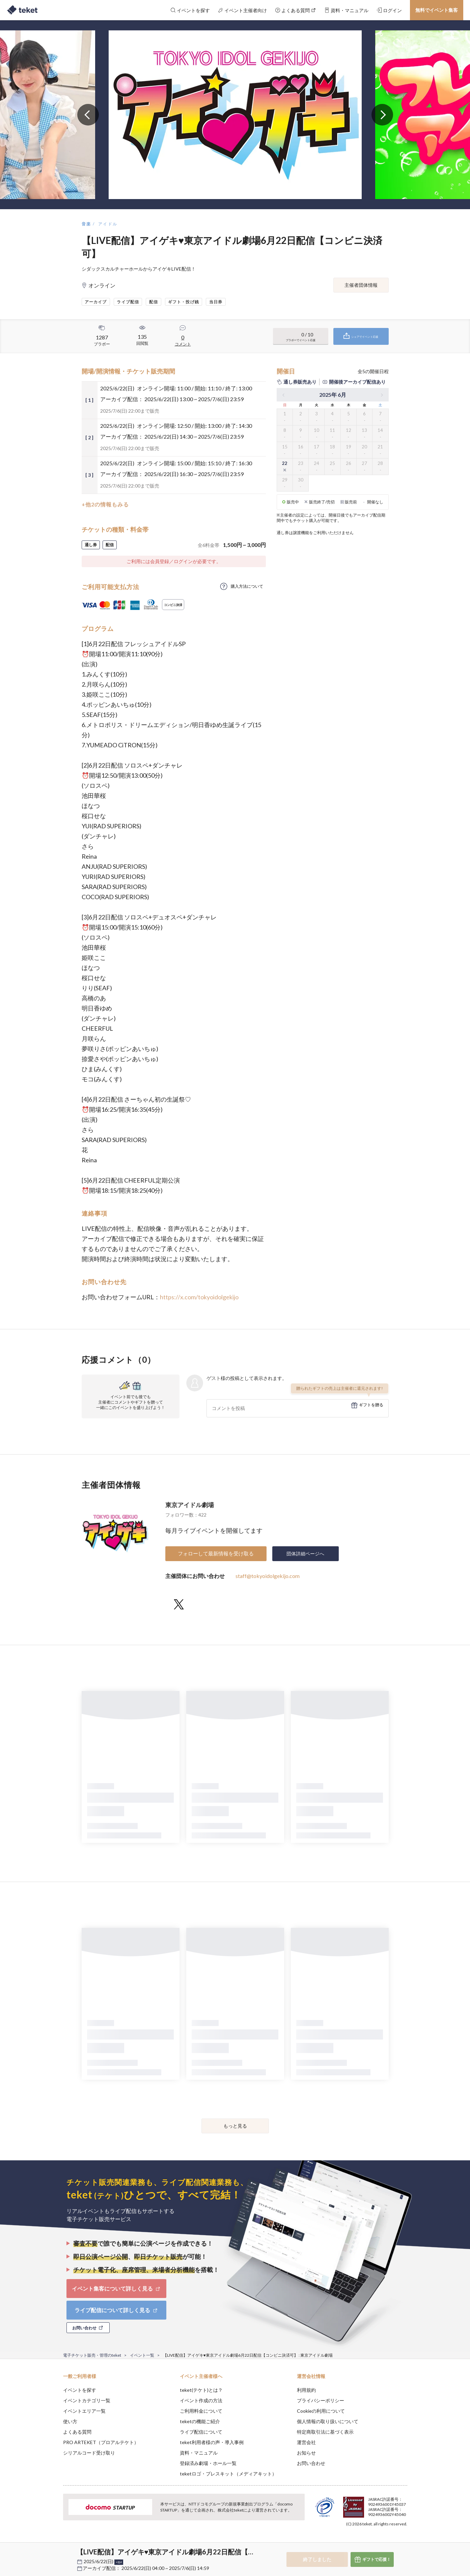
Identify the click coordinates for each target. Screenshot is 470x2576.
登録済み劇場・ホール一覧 (208, 2463)
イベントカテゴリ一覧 (86, 2400)
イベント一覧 (142, 2355)
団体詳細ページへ (305, 1553)
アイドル (108, 223)
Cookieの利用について (321, 2411)
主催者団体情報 (361, 285)
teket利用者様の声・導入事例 (212, 2442)
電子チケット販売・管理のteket (92, 2355)
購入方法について (247, 586)
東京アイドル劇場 (189, 1504)
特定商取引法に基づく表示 (325, 2432)
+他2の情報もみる (105, 504)
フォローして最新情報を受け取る (216, 1553)
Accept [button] (403, 2542)
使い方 (70, 2421)
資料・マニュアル (199, 2453)
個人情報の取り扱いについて (327, 2421)
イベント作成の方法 (201, 2400)
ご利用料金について (201, 2411)
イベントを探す (79, 2390)
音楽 (86, 223)
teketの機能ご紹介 (200, 2421)
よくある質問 (77, 2432)
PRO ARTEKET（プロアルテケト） (101, 2442)
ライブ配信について (201, 2432)
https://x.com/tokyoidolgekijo (199, 1297)
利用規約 (306, 2390)
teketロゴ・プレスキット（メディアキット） (228, 2473)
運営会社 (306, 2442)
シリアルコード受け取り (89, 2453)
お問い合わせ (311, 2463)
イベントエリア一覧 (84, 2411)
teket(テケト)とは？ (201, 2390)
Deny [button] (368, 2542)
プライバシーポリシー (320, 2400)
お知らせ (306, 2453)
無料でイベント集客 (436, 10)
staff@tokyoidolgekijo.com (268, 1576)
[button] (53, 2551)
